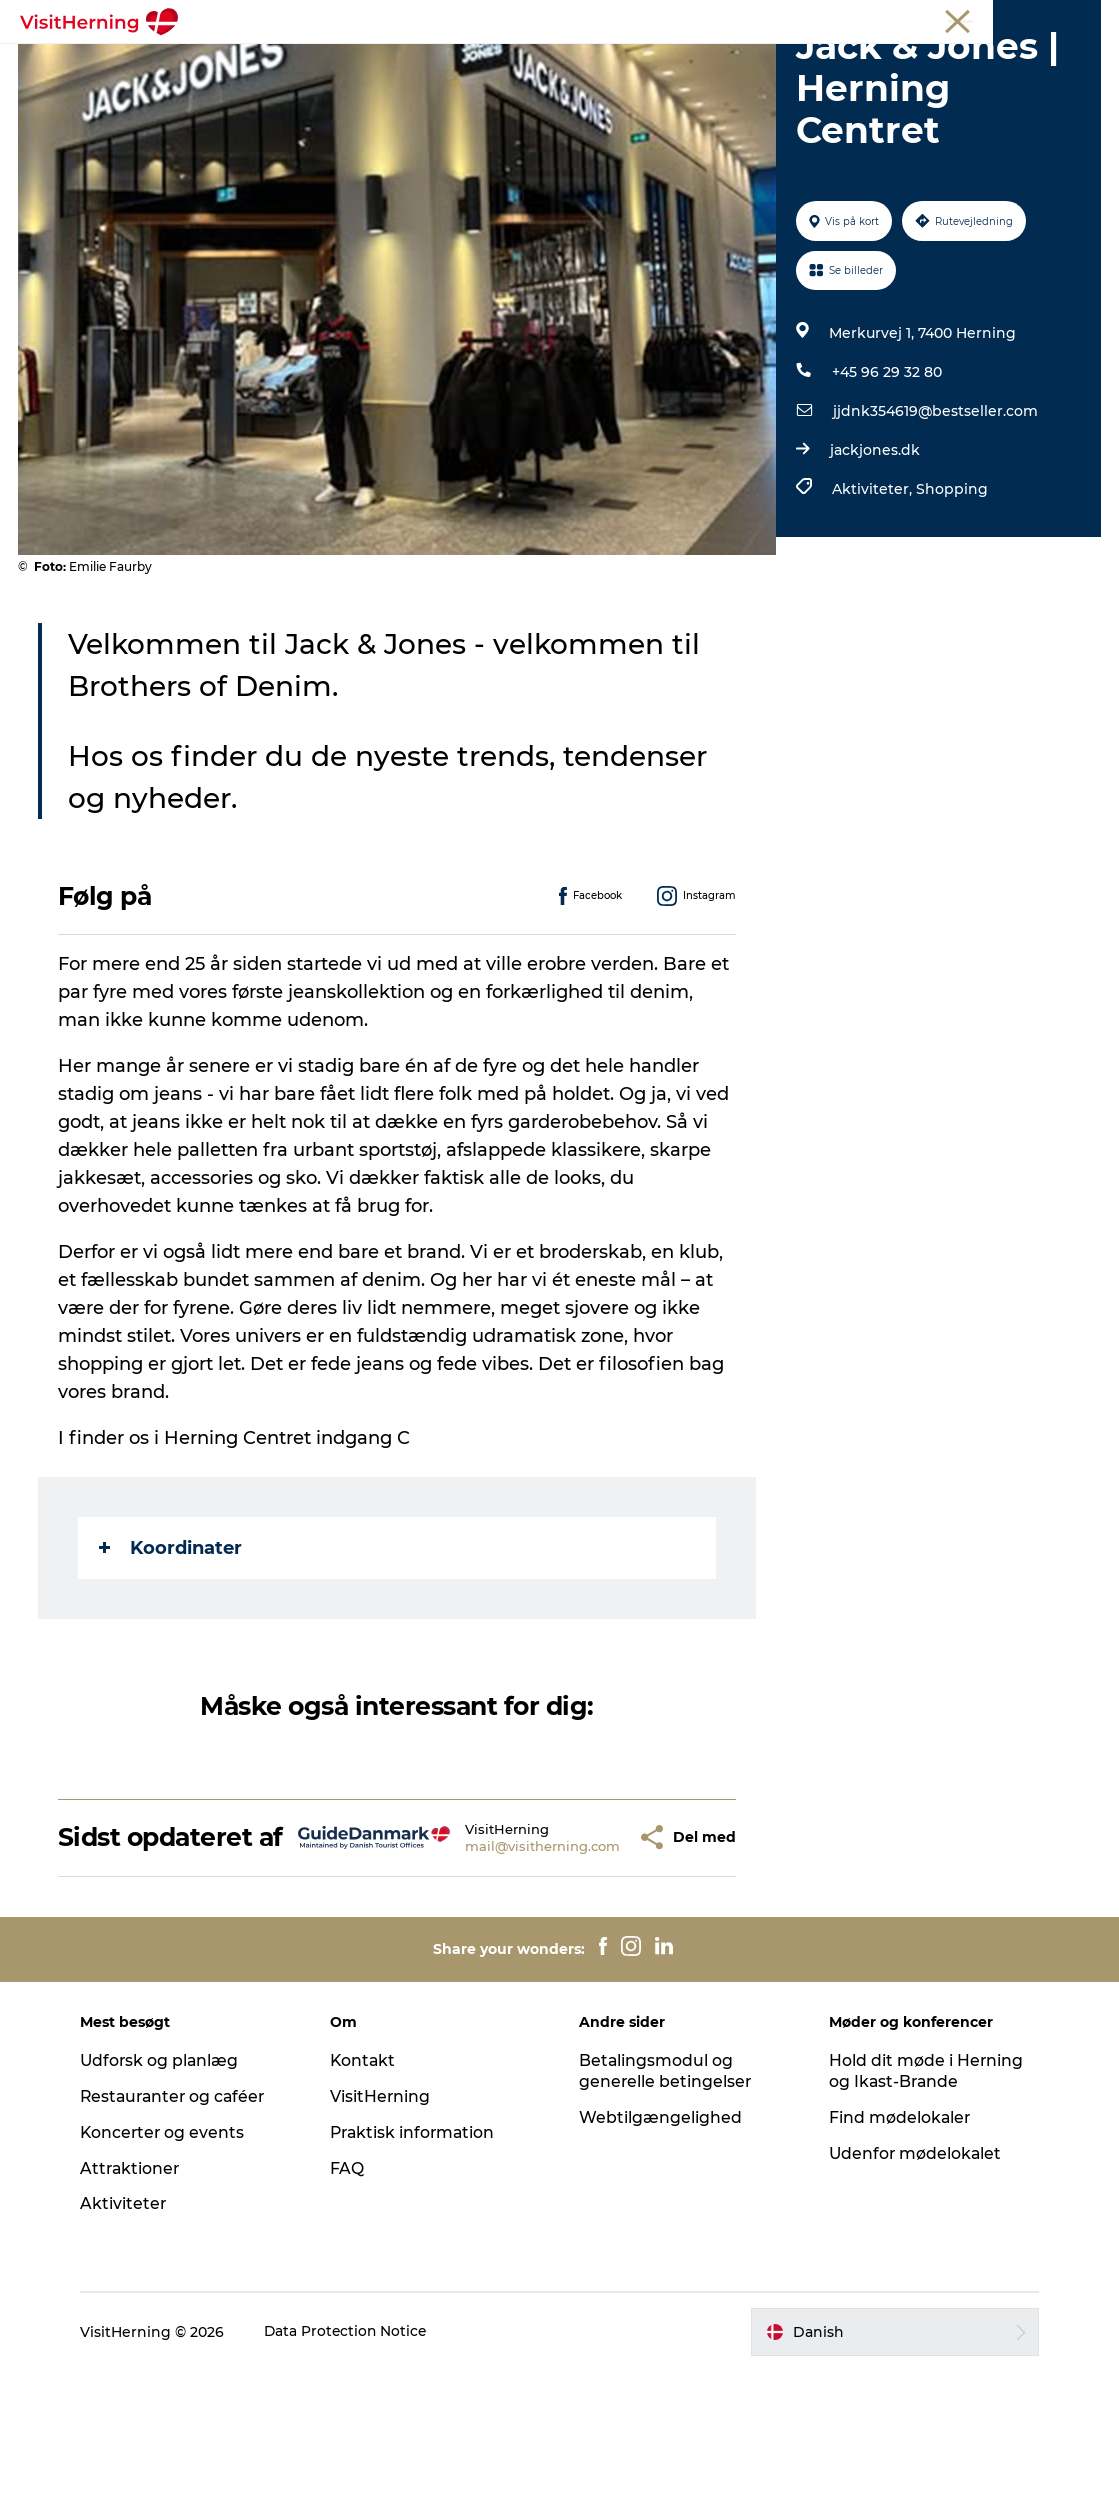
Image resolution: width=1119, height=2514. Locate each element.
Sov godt (852, 64)
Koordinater (172, 1661)
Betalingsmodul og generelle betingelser (667, 2214)
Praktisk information (418, 2275)
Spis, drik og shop (393, 64)
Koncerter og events (171, 2275)
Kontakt (367, 2203)
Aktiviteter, (873, 603)
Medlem (865, 19)
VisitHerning (384, 2239)
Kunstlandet (536, 64)
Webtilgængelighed (661, 2260)
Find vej (759, 64)
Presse (1079, 19)
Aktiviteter (131, 2346)
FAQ (351, 2310)
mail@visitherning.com (494, 1974)
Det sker (265, 64)
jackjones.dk (874, 564)
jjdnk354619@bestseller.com (934, 525)
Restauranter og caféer (183, 2239)
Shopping (951, 603)
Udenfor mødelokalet (913, 2295)
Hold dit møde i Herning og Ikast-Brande (923, 2214)
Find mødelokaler (897, 2260)
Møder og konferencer (974, 19)
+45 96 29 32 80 (886, 486)
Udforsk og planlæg (168, 2203)
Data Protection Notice (355, 2475)
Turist (804, 19)
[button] (592, 1965)
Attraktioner (139, 2310)
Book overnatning (560, 85)
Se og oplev (656, 64)
